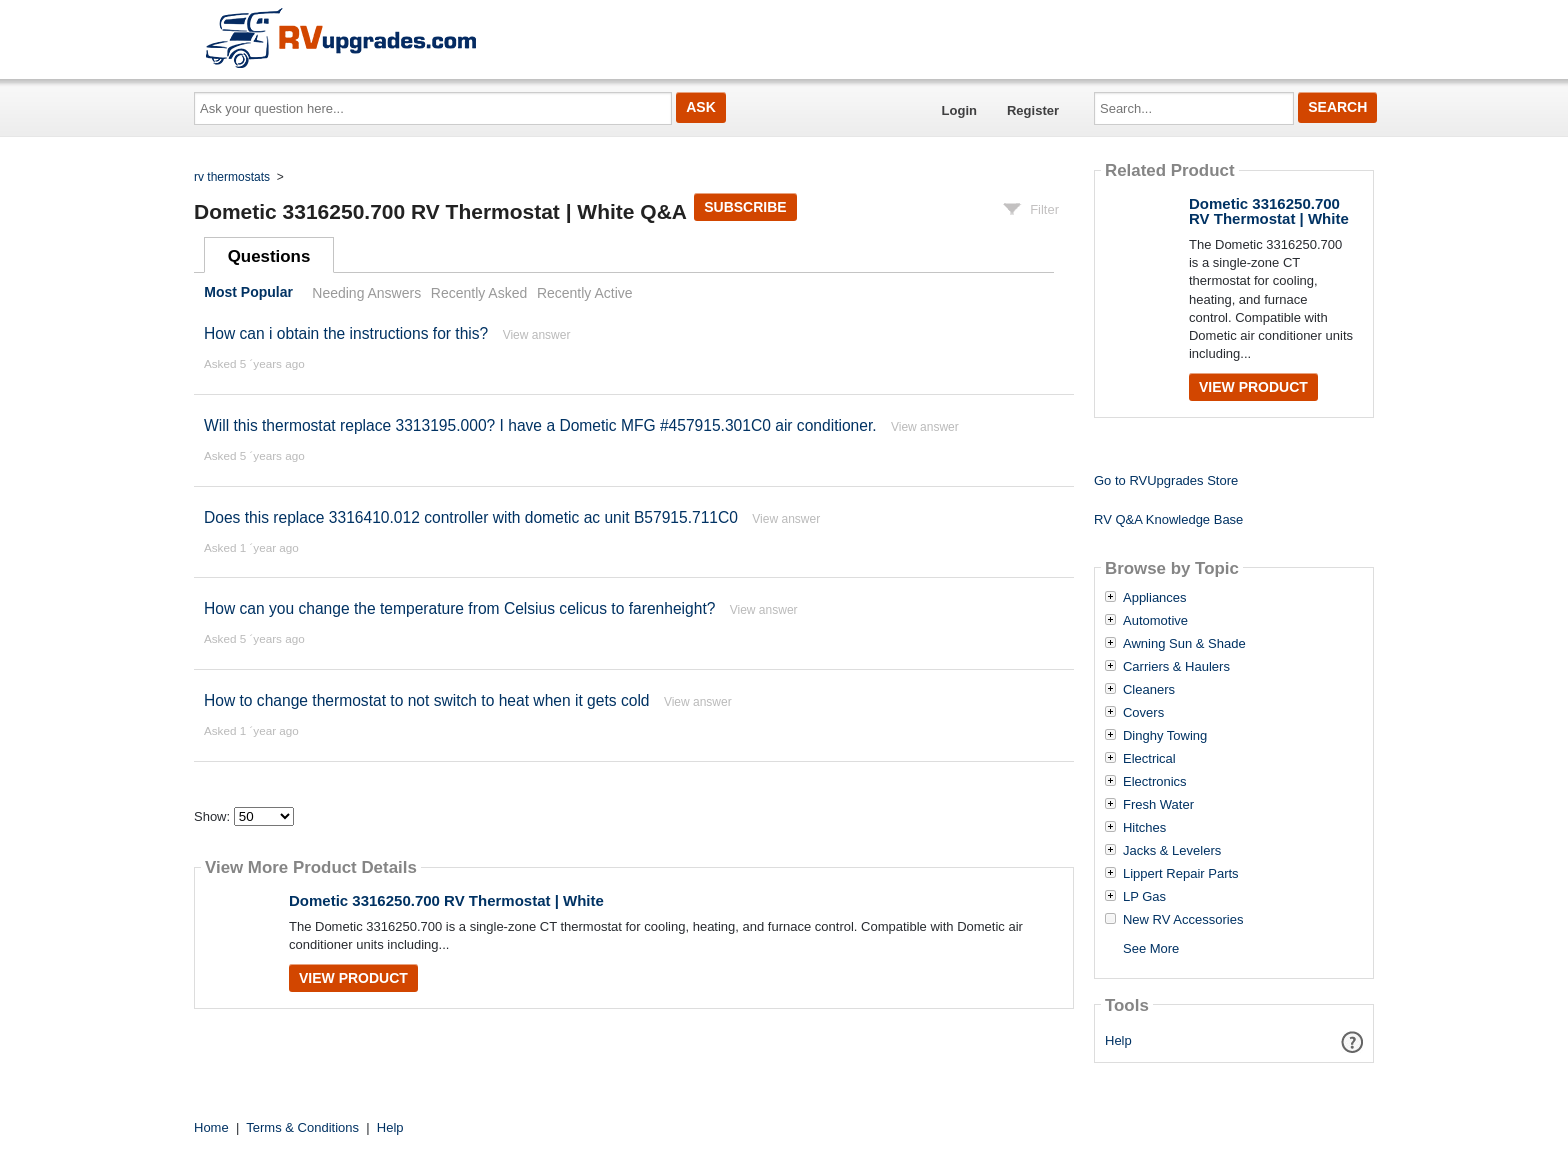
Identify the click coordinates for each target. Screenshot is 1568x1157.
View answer (537, 335)
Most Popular (248, 293)
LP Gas (1144, 897)
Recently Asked (479, 293)
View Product (353, 978)
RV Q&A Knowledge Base (1168, 519)
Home (211, 1127)
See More (1151, 948)
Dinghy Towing (1165, 736)
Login (959, 110)
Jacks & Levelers (1172, 851)
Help (1118, 1040)
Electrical (1149, 759)
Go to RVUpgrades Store (1166, 480)
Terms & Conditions (302, 1127)
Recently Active (585, 293)
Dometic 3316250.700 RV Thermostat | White (446, 900)
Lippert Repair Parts (1181, 874)
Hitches (1144, 828)
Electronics (1155, 782)
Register (1033, 110)
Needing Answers (366, 293)
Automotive (1155, 621)
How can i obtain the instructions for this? (346, 333)
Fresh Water (1158, 805)
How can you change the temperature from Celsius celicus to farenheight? (459, 608)
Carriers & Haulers (1176, 667)
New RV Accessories (1183, 920)
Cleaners (1149, 690)
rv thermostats (232, 177)
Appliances (1155, 598)
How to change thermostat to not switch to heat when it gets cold (427, 700)
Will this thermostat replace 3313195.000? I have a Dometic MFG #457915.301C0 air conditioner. (540, 425)
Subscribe (745, 207)
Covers (1143, 713)
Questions (269, 256)
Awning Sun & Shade (1184, 644)
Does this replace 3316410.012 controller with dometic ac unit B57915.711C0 (471, 517)
